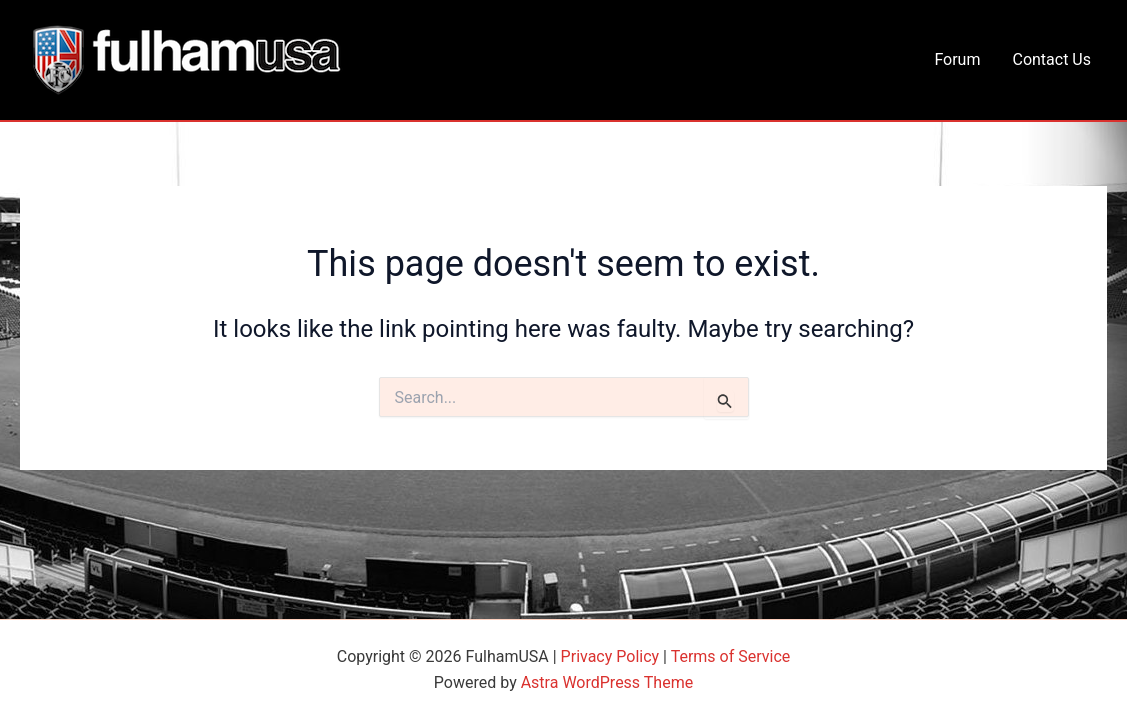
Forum (957, 59)
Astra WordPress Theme (607, 682)
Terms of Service (731, 656)
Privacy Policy (610, 656)
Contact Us (1051, 59)
